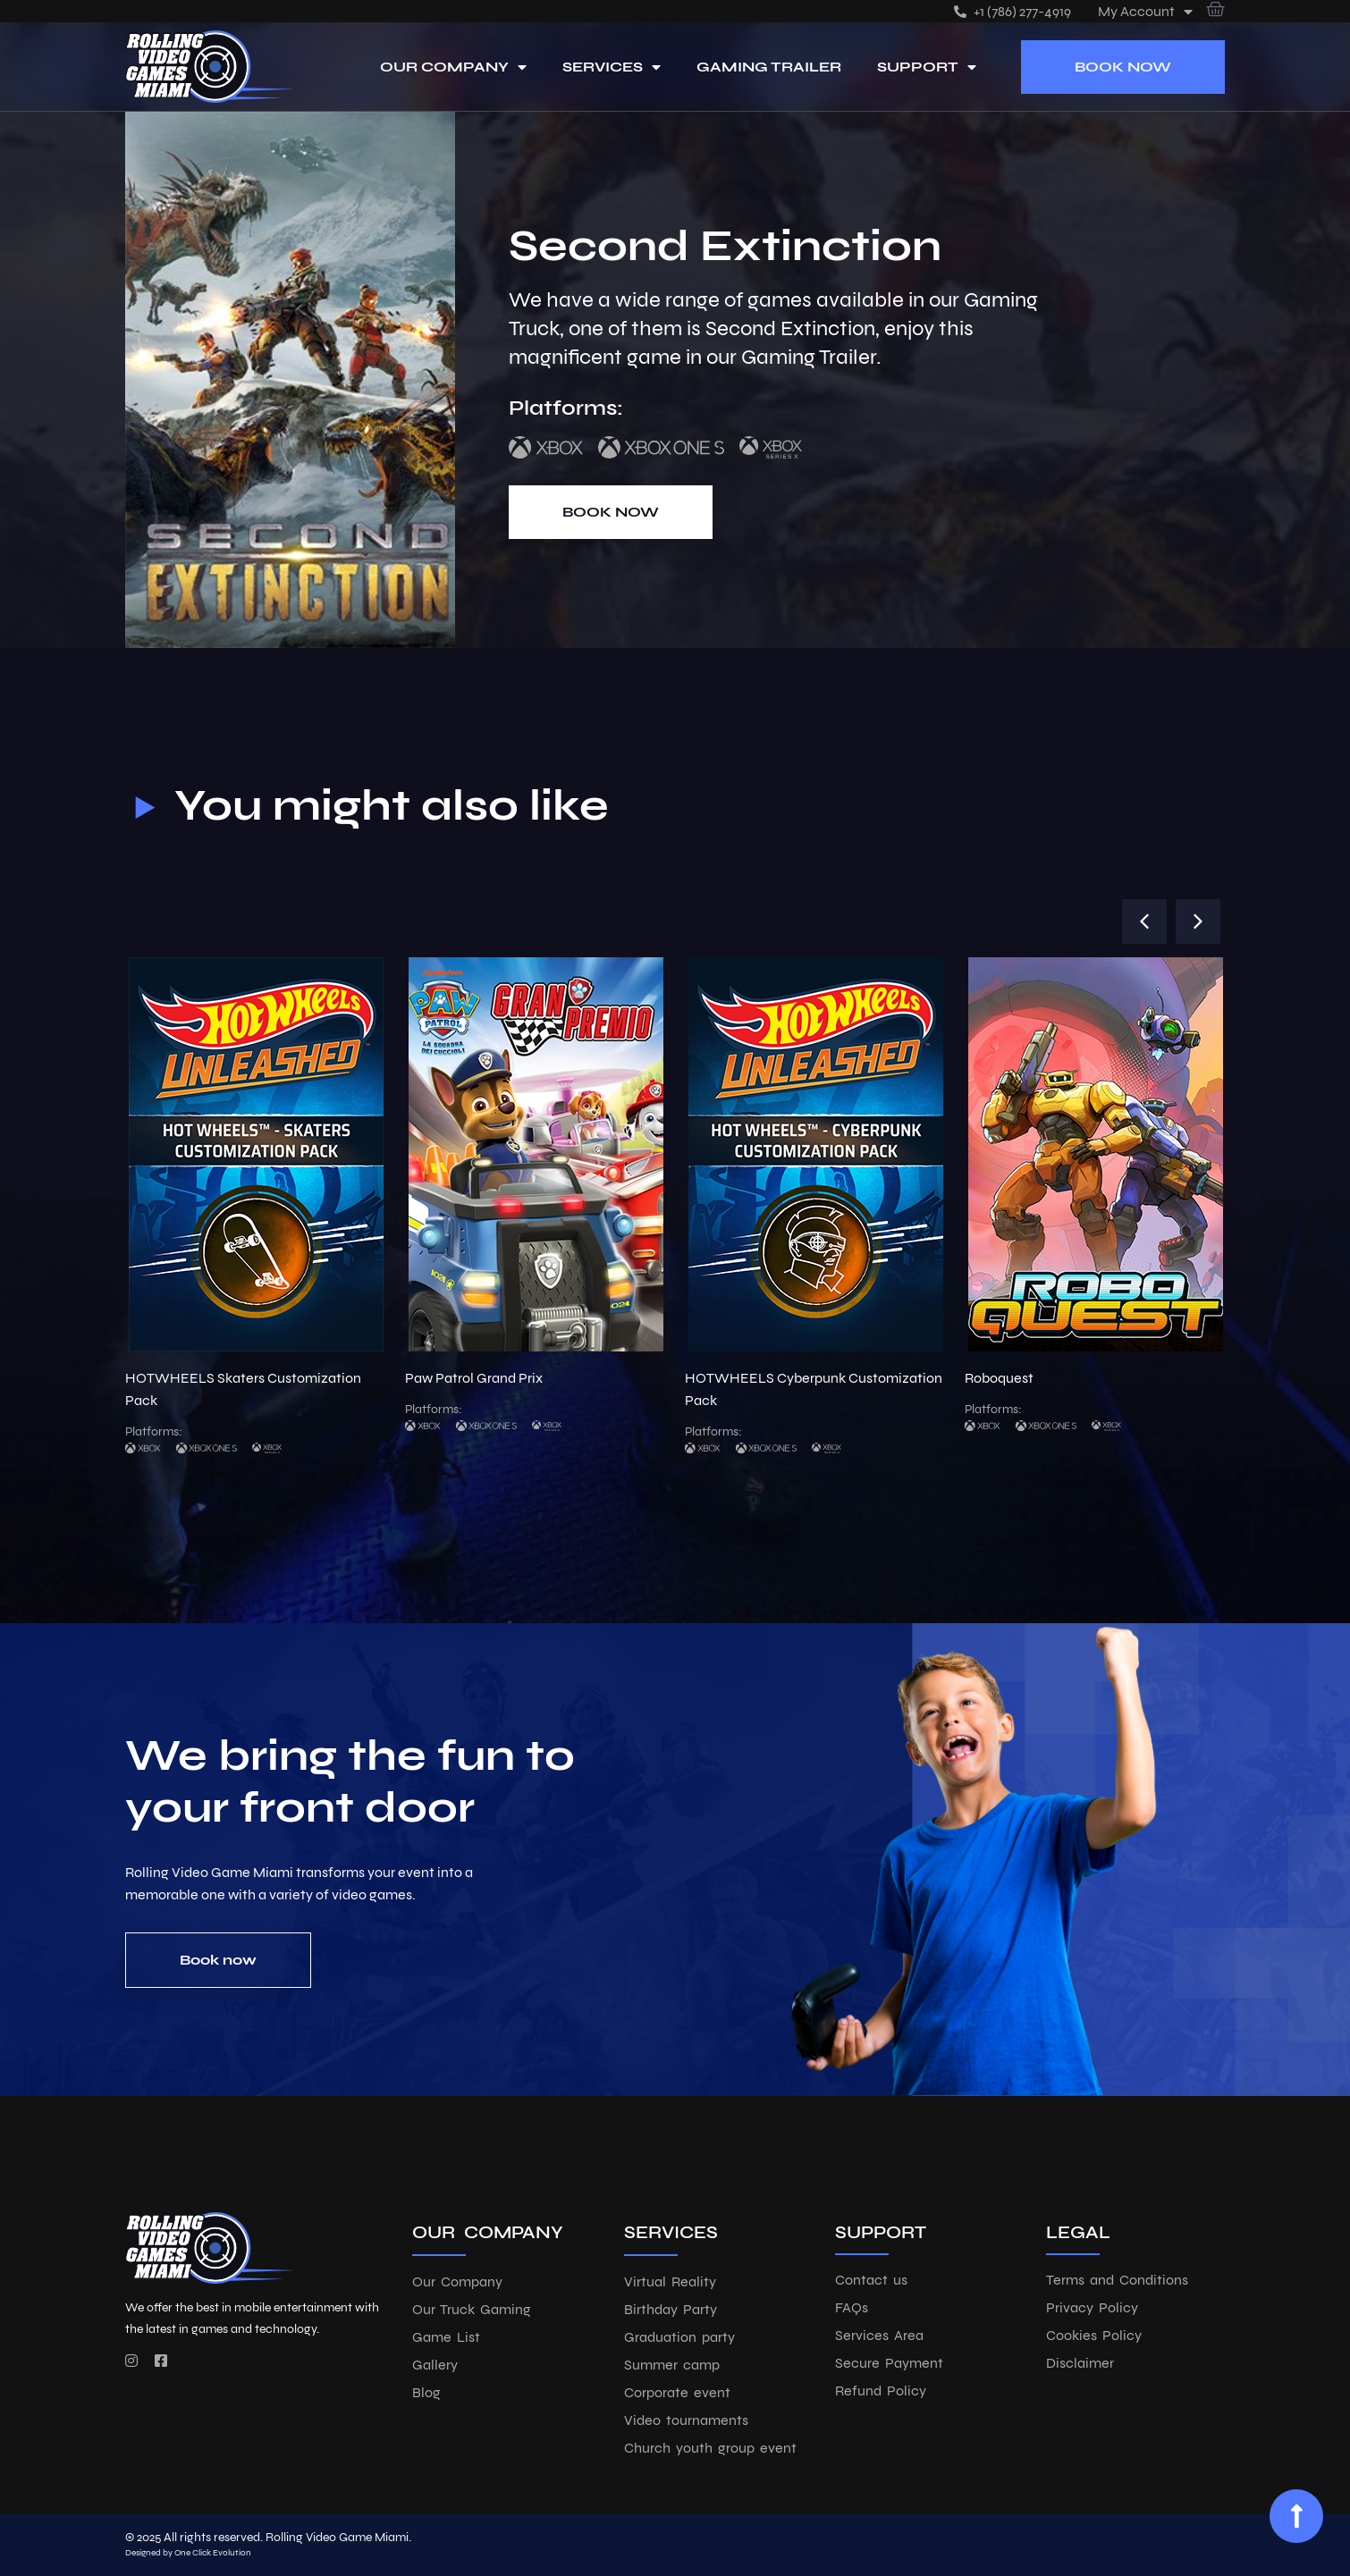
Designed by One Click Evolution (188, 2552)
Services (611, 67)
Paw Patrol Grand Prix (474, 1377)
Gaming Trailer (768, 66)
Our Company (453, 67)
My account (1145, 11)
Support (926, 67)
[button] (1144, 921)
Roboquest (999, 1377)
